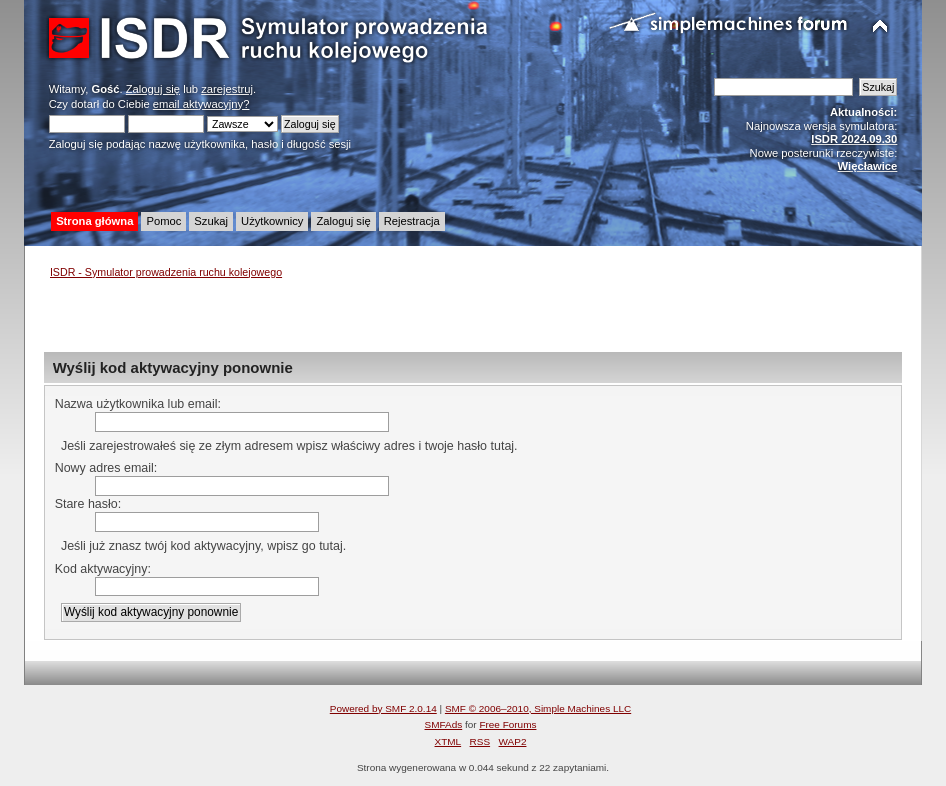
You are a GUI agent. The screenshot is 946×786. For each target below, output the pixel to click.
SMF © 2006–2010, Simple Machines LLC (538, 708)
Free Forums (507, 724)
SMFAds (444, 724)
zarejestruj (227, 89)
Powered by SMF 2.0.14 (383, 708)
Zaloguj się (153, 89)
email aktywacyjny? (201, 104)
